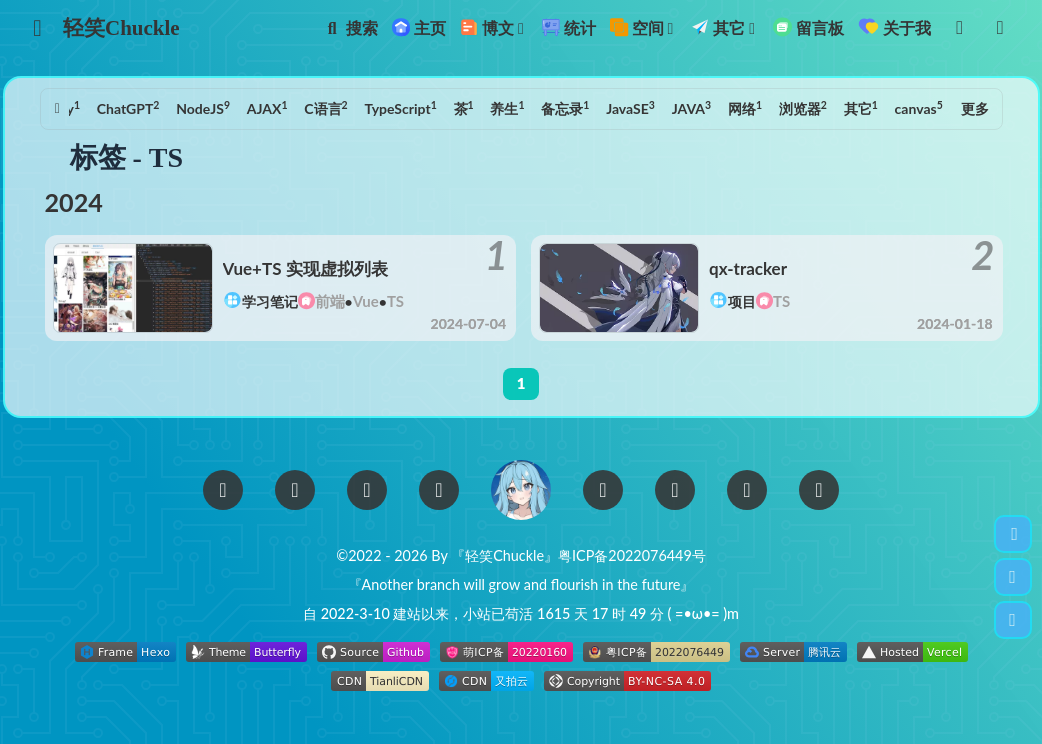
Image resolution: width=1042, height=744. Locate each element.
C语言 (287, 108)
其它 (823, 108)
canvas (881, 108)
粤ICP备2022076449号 (632, 555)
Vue (366, 301)
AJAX (229, 108)
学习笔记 (270, 301)
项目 (742, 301)
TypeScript (362, 108)
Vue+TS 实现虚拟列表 (305, 268)
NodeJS (165, 108)
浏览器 (765, 108)
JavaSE (592, 108)
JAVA (654, 108)
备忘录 (527, 108)
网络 (707, 108)
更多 (975, 108)
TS (933, 108)
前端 (330, 301)
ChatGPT (90, 108)
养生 (469, 108)
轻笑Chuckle (121, 28)
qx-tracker (748, 268)
